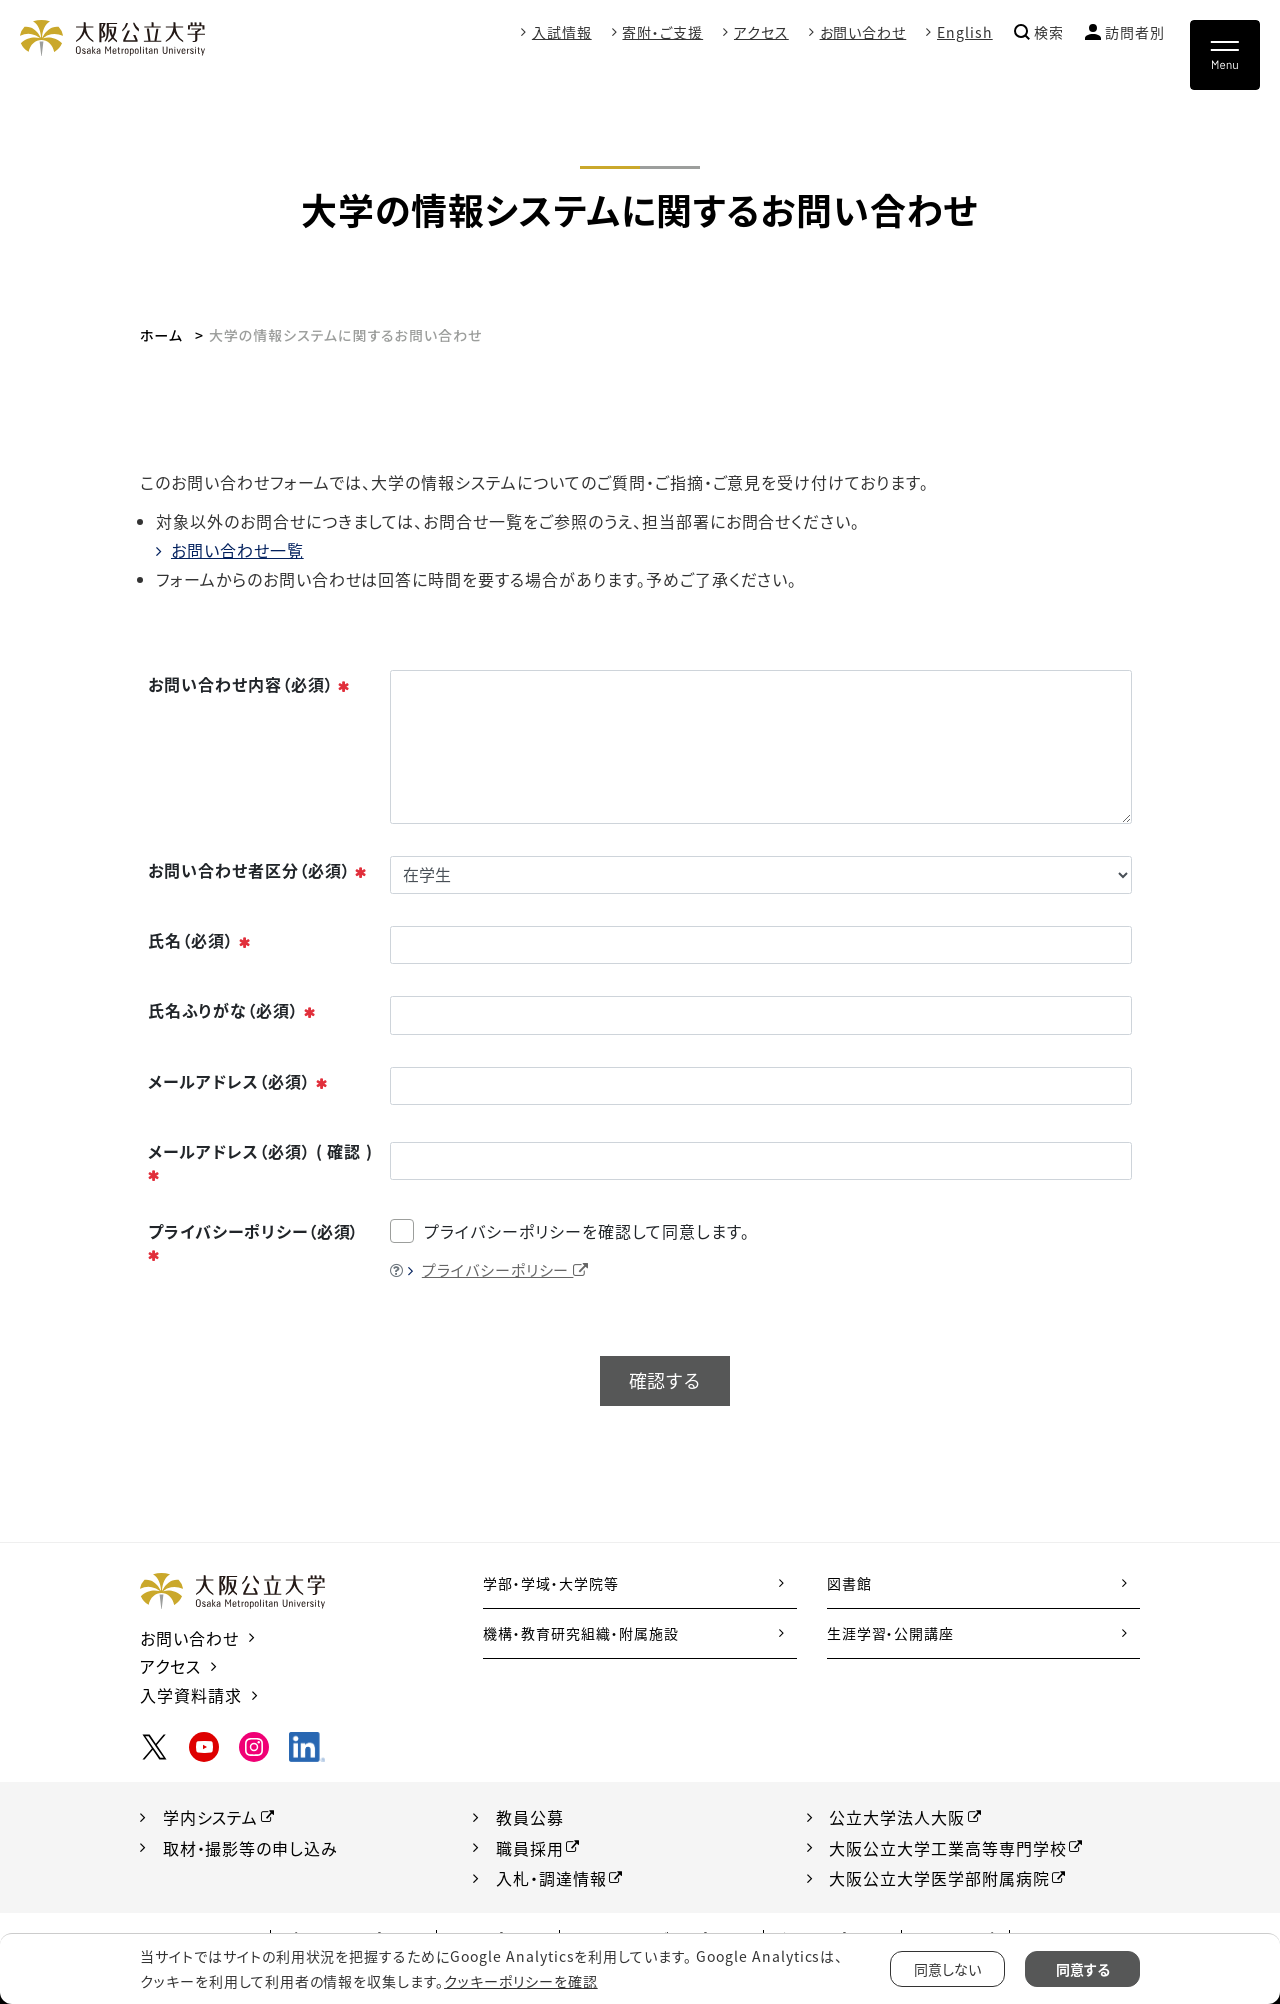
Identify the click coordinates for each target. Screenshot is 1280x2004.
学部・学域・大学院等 (551, 1583)
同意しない (947, 1969)
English (965, 32)
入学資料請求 (191, 1695)
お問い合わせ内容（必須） (249, 684)
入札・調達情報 (551, 1876)
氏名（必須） (200, 940)
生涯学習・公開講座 (891, 1633)
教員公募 (530, 1817)
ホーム (161, 335)
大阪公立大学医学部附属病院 (940, 1876)
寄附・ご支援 (662, 32)
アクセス (761, 32)
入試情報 (561, 32)
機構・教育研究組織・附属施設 (580, 1633)
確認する (665, 1380)
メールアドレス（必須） (238, 1081)
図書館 (849, 1583)
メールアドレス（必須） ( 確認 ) (260, 1162)
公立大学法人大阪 (898, 1817)
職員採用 (530, 1847)
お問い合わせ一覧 (237, 550)
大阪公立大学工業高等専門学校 (948, 1847)
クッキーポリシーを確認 (521, 1981)
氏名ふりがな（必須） (232, 1010)
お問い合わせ (862, 32)
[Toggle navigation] (1225, 55)
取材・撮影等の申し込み (251, 1847)
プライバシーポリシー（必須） (253, 1242)
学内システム (211, 1817)
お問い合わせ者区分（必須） (258, 870)
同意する (1083, 1969)
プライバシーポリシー (506, 1269)
